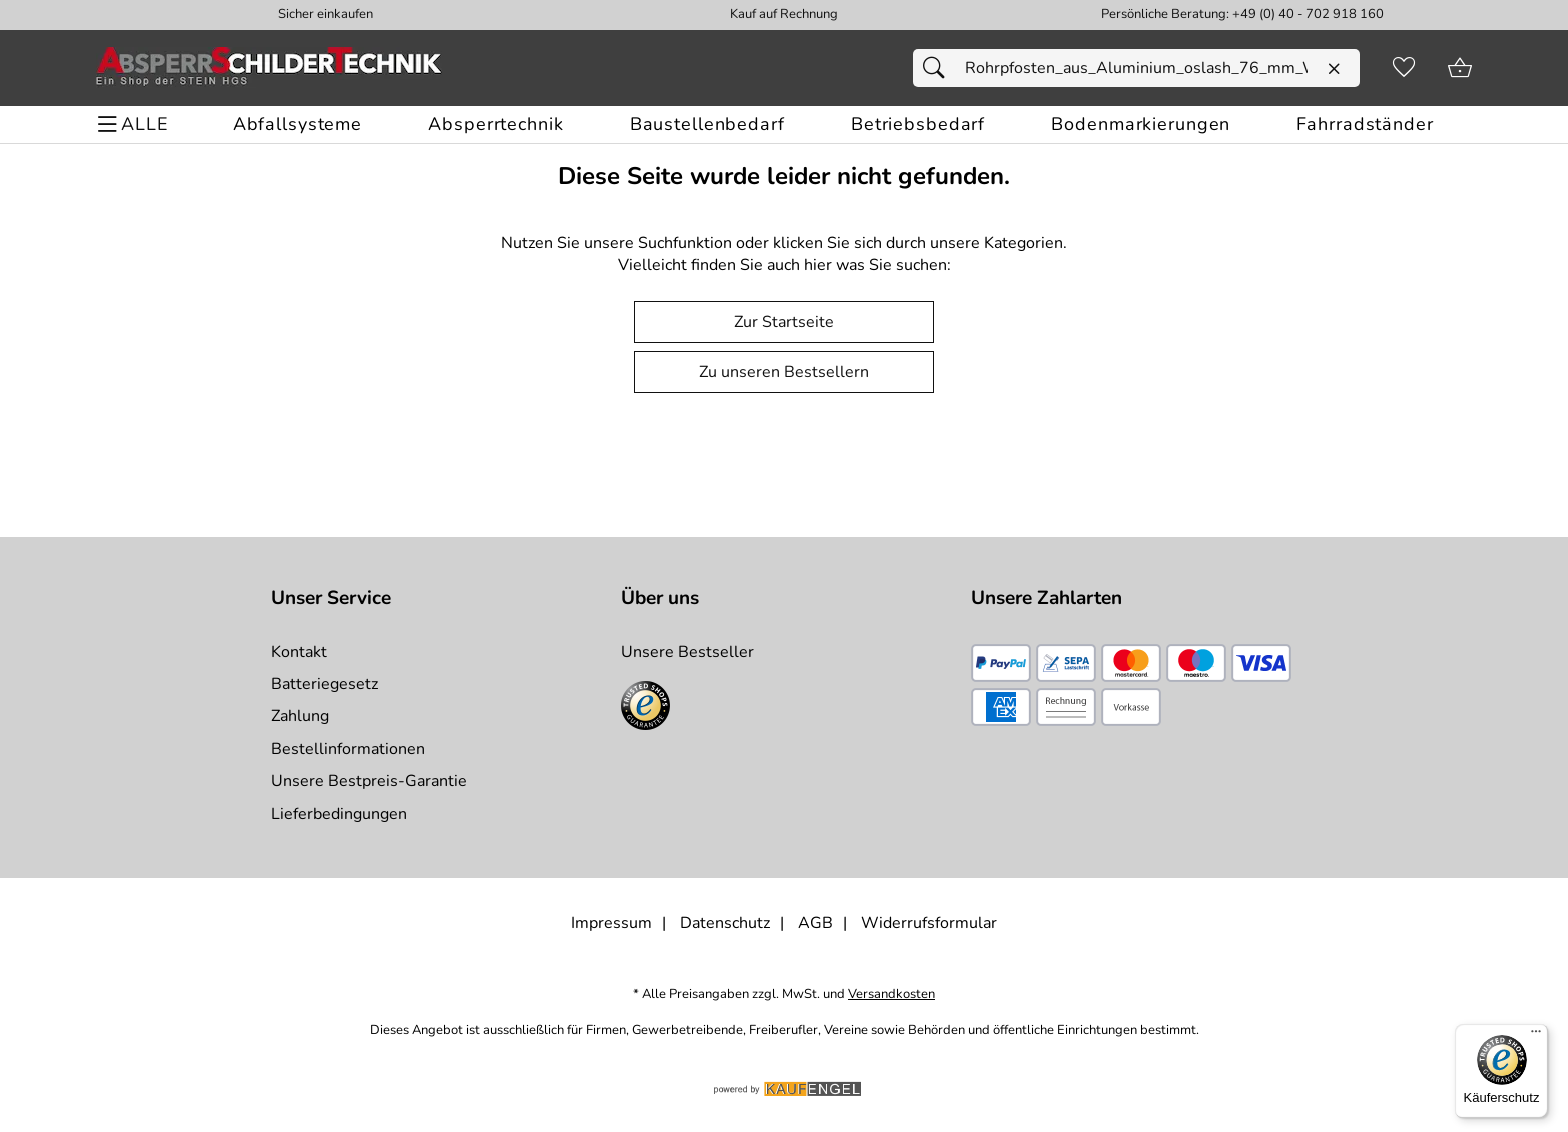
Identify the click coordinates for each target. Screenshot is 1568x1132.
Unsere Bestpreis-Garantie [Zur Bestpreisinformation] (369, 781)
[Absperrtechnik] (495, 124)
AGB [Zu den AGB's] (815, 923)
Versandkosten (891, 994)
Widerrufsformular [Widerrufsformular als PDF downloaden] (929, 923)
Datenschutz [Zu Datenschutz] (725, 923)
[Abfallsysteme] (297, 124)
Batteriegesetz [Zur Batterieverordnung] (324, 684)
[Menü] (1536, 1036)
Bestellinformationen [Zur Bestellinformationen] (348, 749)
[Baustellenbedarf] (707, 124)
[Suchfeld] (1136, 68)
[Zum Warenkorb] (1460, 68)
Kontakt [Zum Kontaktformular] (299, 652)
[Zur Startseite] (269, 68)
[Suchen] (939, 68)
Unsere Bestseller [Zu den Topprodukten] (687, 652)
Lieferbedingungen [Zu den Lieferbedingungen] (339, 814)
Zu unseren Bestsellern (784, 372)
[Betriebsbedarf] (918, 124)
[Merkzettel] (1404, 68)
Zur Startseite (784, 322)
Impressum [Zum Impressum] (611, 923)
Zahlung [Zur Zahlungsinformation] (300, 716)
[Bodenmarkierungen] (1140, 124)
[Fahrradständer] (1364, 124)
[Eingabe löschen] (1334, 69)
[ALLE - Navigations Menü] (135, 124)
